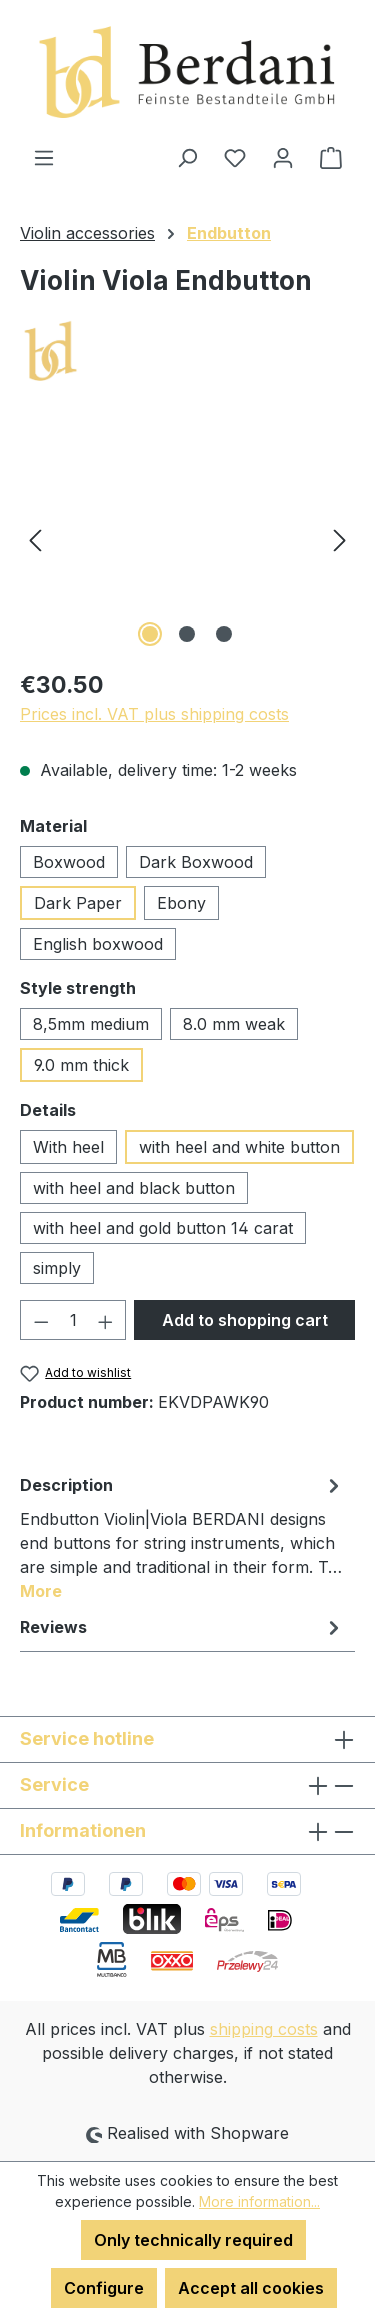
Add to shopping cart (245, 1320)
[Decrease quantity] (41, 1320)
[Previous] (35, 539)
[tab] (182, 1537)
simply (57, 1268)
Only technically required (193, 2240)
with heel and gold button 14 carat (163, 1228)
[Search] (187, 157)
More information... (259, 2201)
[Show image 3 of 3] (224, 634)
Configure (104, 2288)
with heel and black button (134, 1188)
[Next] (340, 539)
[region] (187, 539)
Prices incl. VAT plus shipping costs (154, 714)
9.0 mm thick (81, 1065)
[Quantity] (73, 1320)
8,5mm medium (91, 1024)
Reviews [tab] (182, 1627)
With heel (68, 1147)
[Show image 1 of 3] (150, 634)
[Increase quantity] (106, 1320)
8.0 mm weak (234, 1024)
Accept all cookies (251, 2288)
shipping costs (264, 2029)
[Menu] (44, 157)
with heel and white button (239, 1147)
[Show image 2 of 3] (187, 634)
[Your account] (283, 157)
